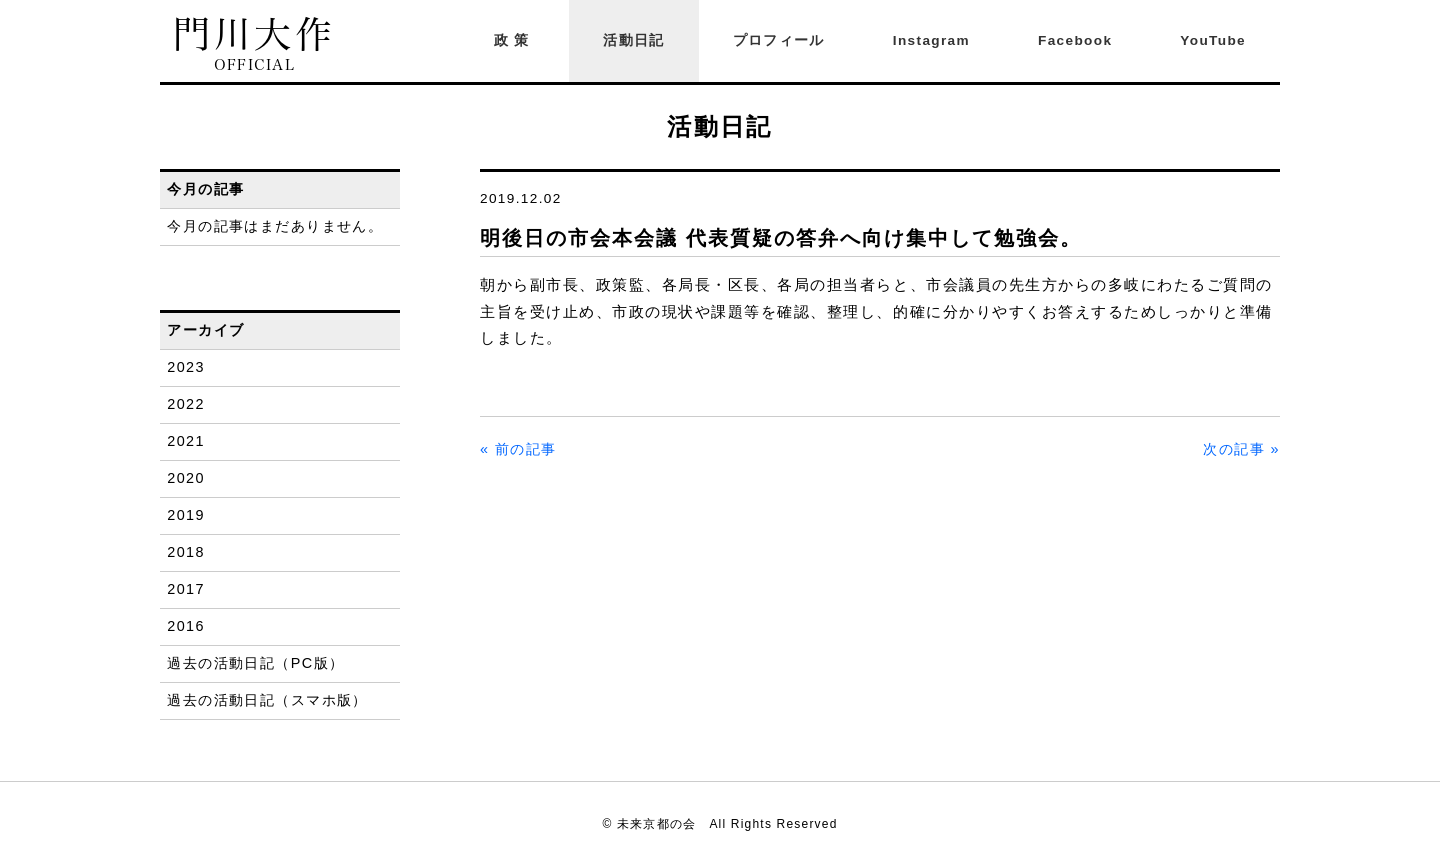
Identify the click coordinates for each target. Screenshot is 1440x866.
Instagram (931, 40)
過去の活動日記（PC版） (255, 663)
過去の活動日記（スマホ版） (267, 700)
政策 (515, 40)
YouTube (1213, 40)
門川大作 (254, 44)
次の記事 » (1241, 449)
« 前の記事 (518, 449)
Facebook (1075, 40)
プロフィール (779, 40)
